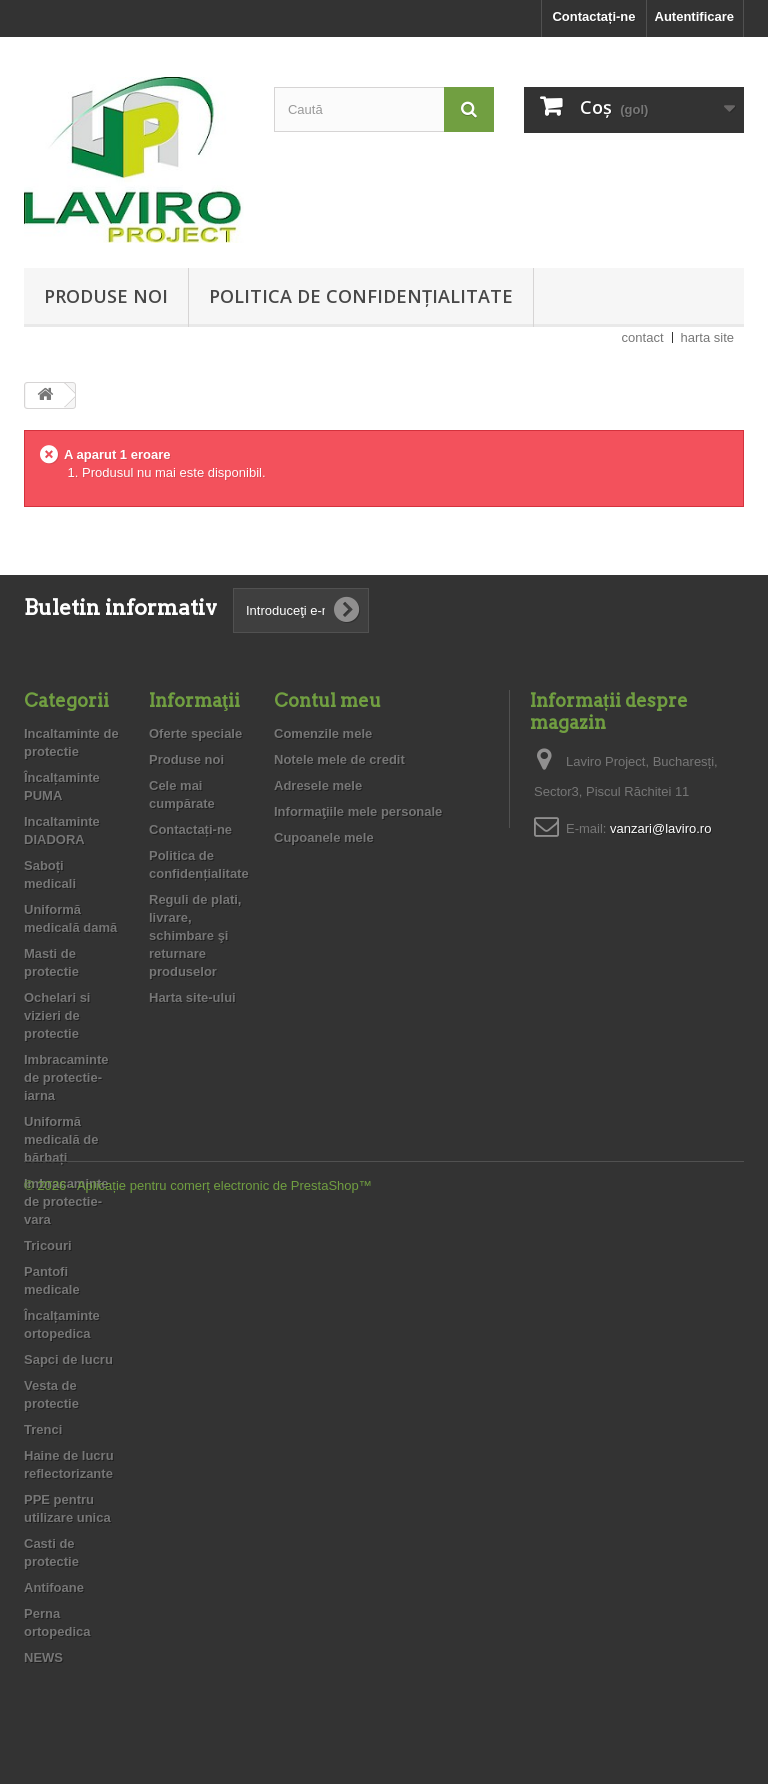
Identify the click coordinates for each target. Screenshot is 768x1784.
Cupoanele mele (324, 837)
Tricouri (48, 1245)
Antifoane (54, 1587)
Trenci (43, 1429)
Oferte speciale (195, 733)
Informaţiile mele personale (358, 811)
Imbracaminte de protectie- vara (66, 1201)
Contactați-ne (593, 16)
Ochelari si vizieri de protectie (57, 1015)
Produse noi (106, 296)
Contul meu (327, 700)
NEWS (43, 1657)
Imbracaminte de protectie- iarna (66, 1077)
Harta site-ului (192, 997)
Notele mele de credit (339, 759)
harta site (707, 337)
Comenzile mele (323, 733)
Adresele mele (318, 785)
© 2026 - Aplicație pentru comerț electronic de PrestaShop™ (198, 1729)
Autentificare (694, 16)
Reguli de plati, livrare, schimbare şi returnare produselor (195, 935)
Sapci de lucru (68, 1359)
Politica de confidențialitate (361, 296)
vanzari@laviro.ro (660, 828)
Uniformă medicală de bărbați (61, 1139)
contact (643, 337)
